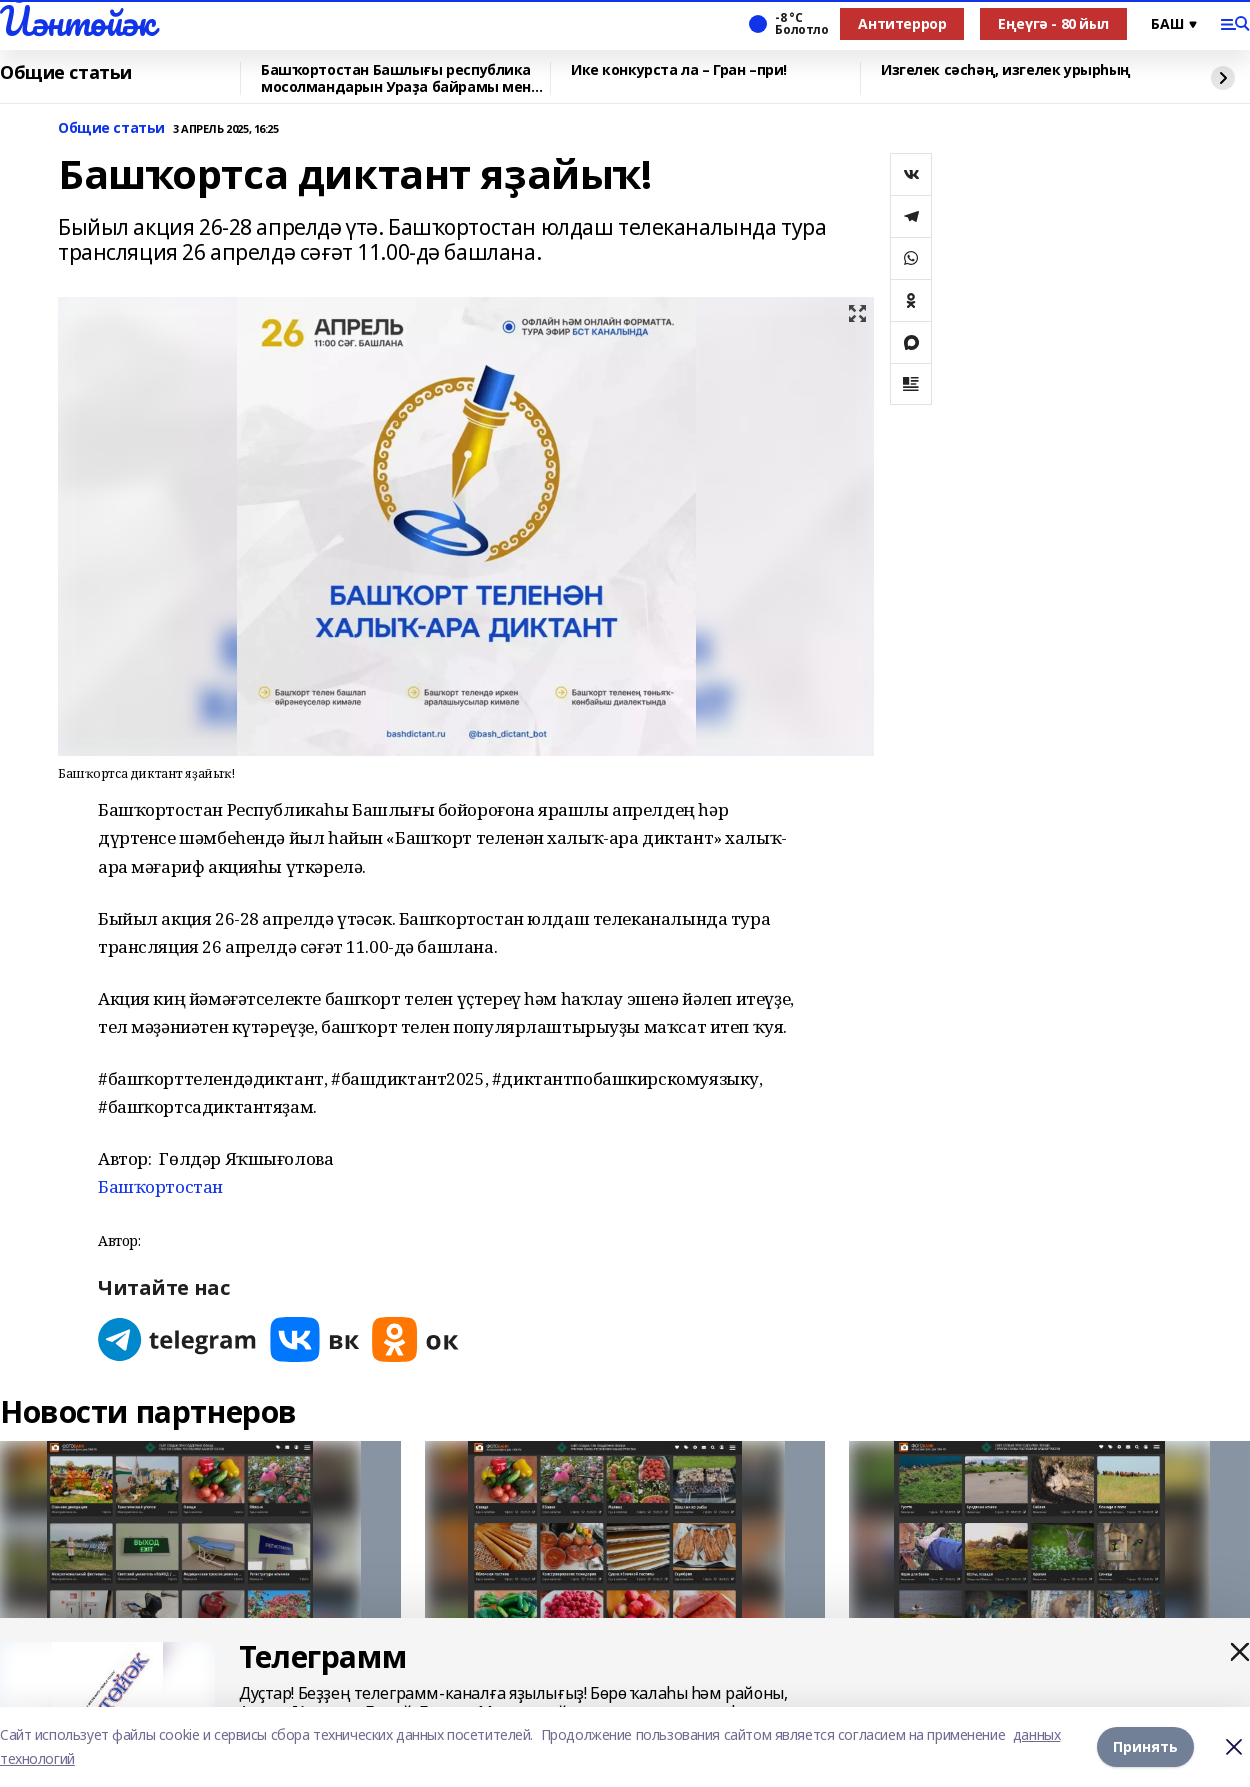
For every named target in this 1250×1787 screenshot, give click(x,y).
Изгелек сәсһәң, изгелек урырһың (1006, 70)
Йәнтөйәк (77, 21)
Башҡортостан (160, 1186)
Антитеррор (902, 23)
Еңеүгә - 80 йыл (1053, 23)
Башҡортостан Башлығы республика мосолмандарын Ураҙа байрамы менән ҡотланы (404, 78)
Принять (1145, 1746)
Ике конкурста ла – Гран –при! (679, 70)
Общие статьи (66, 73)
